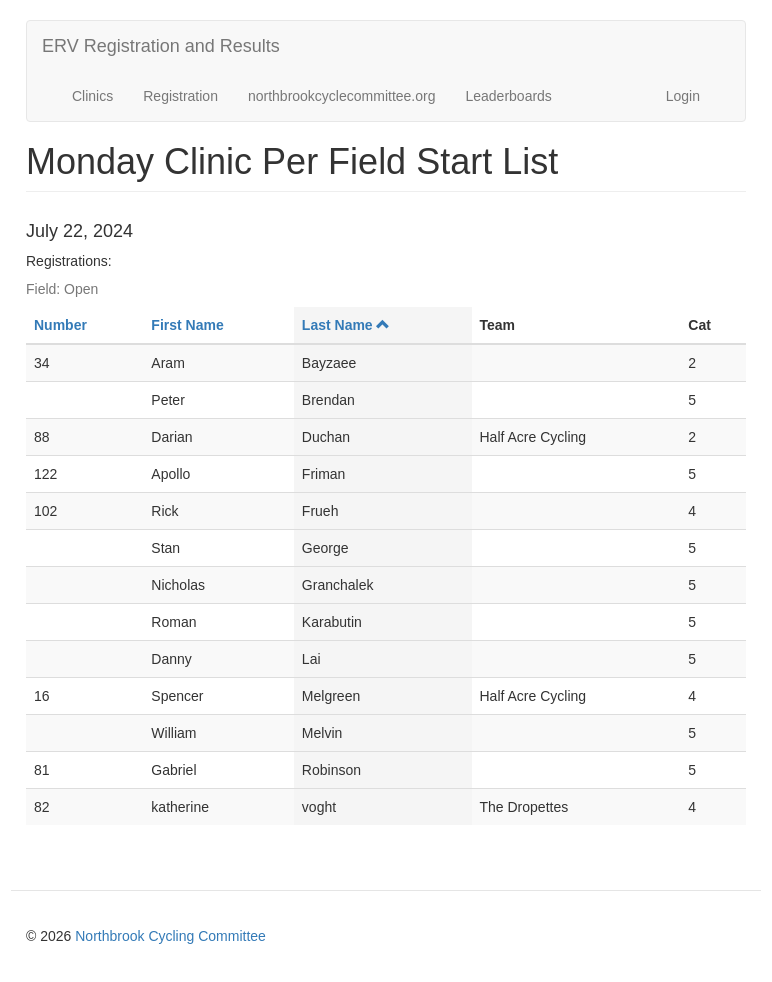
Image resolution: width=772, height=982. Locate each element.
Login (683, 96)
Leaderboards (508, 96)
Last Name (346, 325)
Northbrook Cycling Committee (170, 936)
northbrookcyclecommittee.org (342, 96)
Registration (180, 96)
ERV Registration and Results (161, 46)
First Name (187, 325)
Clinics (92, 96)
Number (60, 325)
